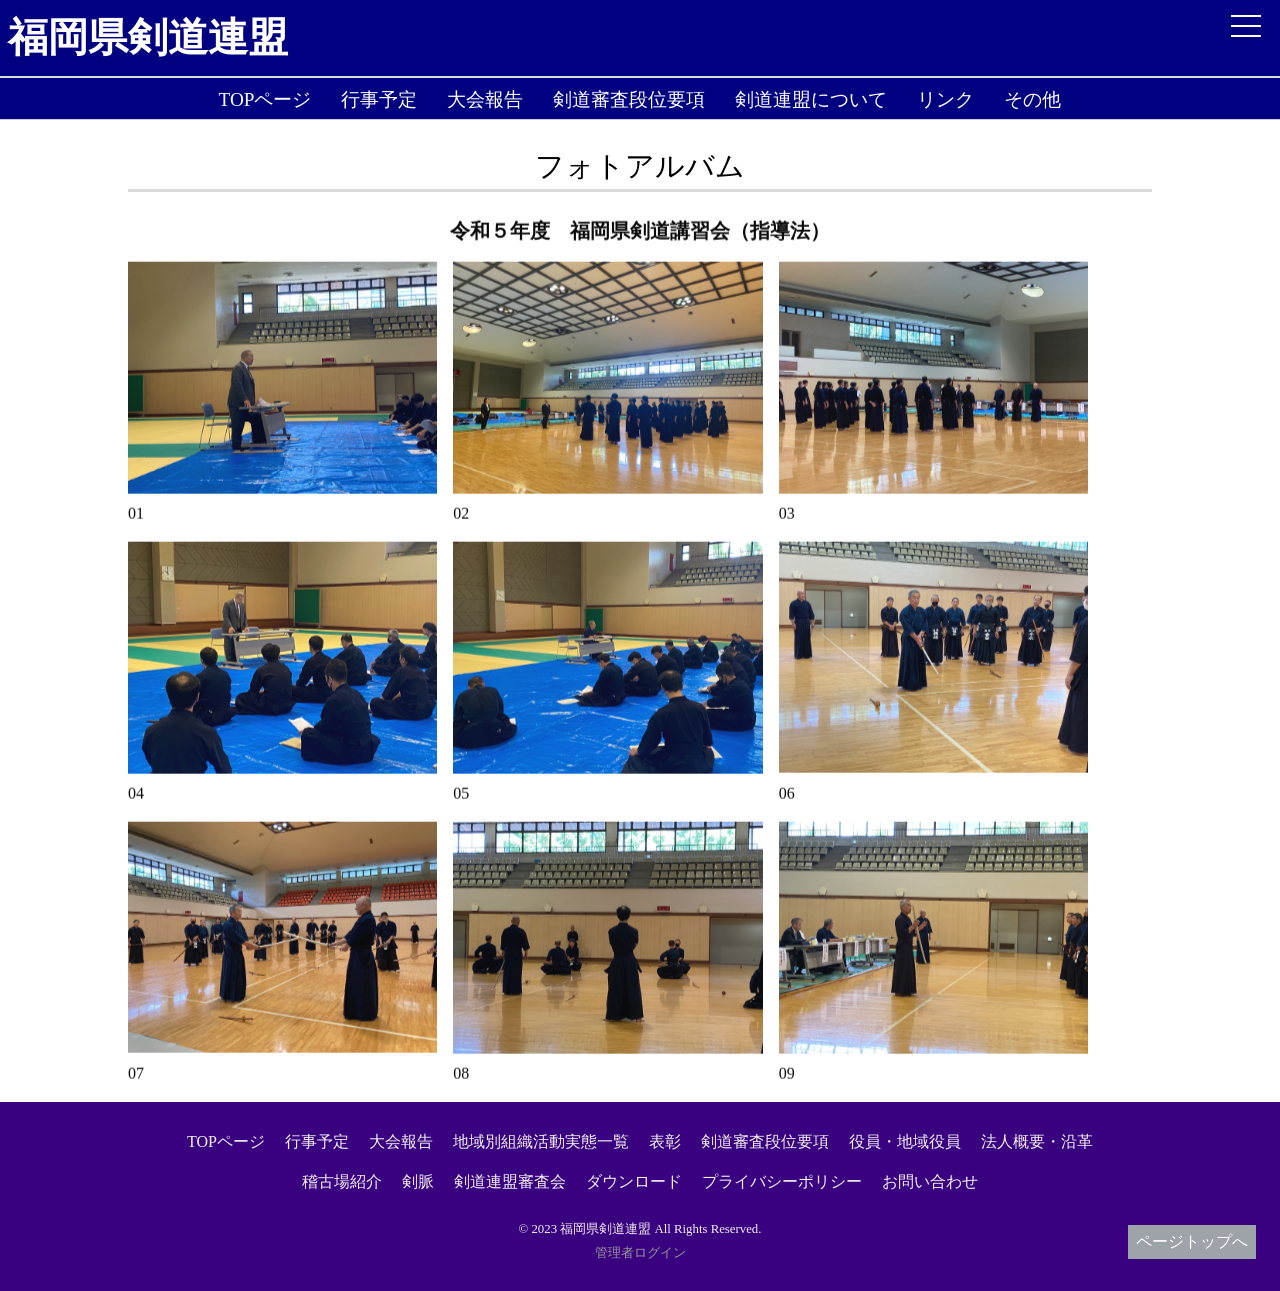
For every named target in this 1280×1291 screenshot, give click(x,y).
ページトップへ (1192, 1241)
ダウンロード (634, 1181)
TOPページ (265, 99)
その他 (1032, 99)
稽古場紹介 (342, 1181)
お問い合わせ (930, 1181)
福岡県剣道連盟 (148, 37)
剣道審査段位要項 (629, 99)
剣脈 (418, 1181)
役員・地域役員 (905, 1141)
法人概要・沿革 (1037, 1141)
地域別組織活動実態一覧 (541, 1141)
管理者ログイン (640, 1253)
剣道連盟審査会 (510, 1181)
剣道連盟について (811, 99)
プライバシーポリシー (782, 1181)
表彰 (665, 1141)
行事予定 (379, 99)
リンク (945, 99)
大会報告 (485, 99)
